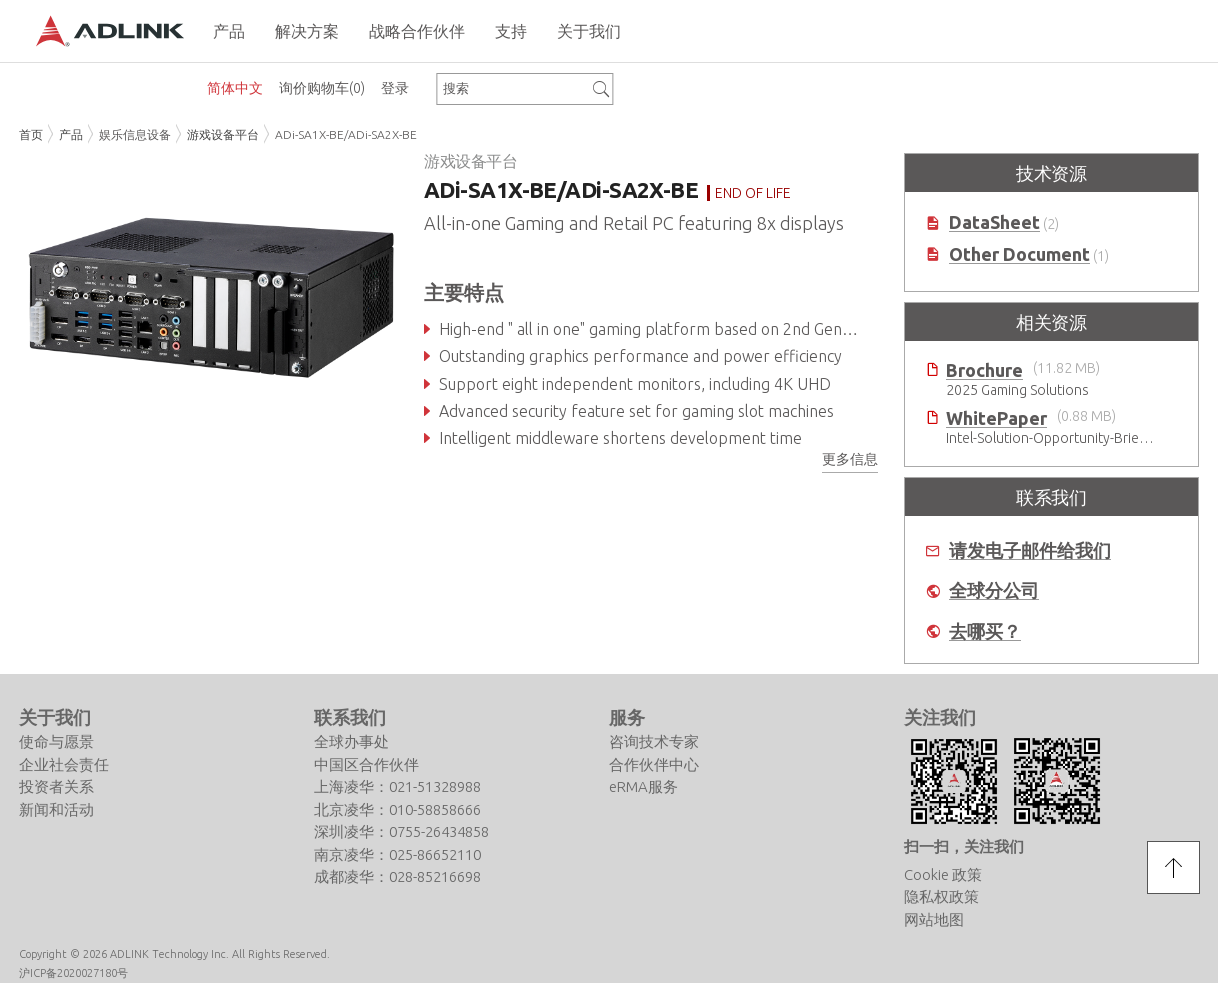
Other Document (1019, 254)
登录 (395, 88)
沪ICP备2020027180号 (73, 973)
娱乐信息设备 (135, 134)
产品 (71, 134)
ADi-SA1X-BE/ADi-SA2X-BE (346, 134)
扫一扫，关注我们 (964, 846)
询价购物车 (322, 88)
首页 (31, 134)
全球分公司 (994, 590)
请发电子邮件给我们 (1030, 550)
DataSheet (994, 222)
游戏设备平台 (223, 134)
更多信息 (850, 459)
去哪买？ (985, 631)
